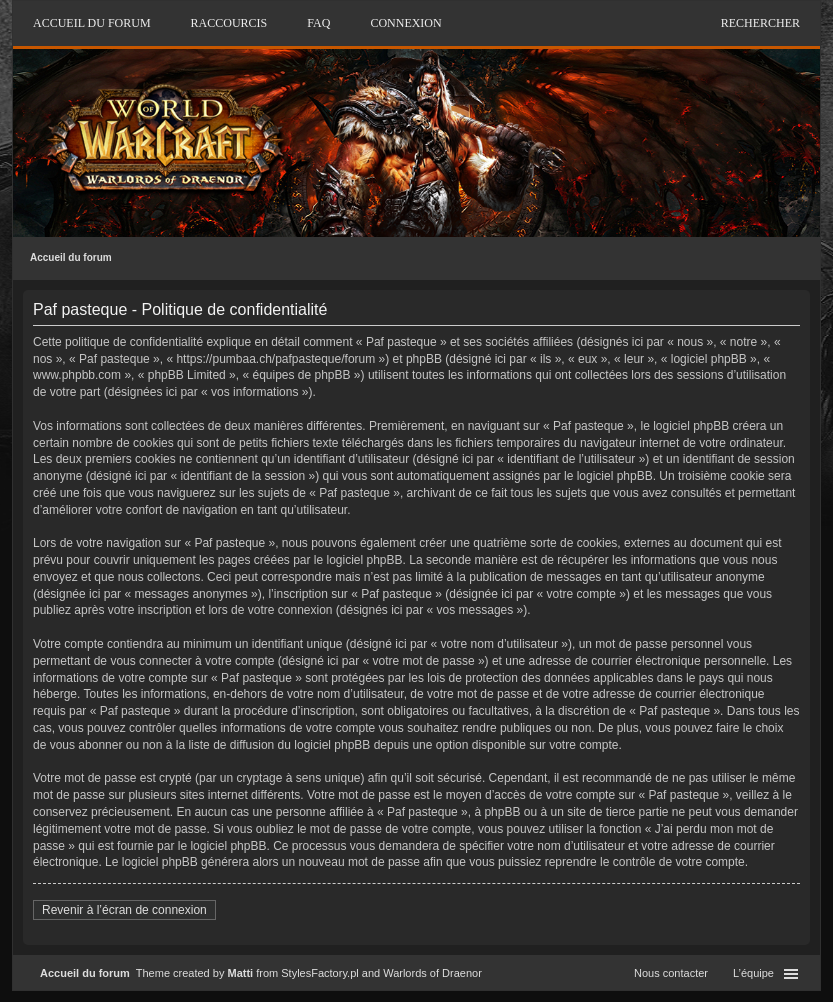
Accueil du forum (71, 257)
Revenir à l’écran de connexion (124, 910)
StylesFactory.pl (319, 973)
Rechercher (760, 23)
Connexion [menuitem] (405, 23)
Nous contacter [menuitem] (671, 973)
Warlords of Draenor (432, 973)
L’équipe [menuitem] (753, 973)
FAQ (318, 23)
